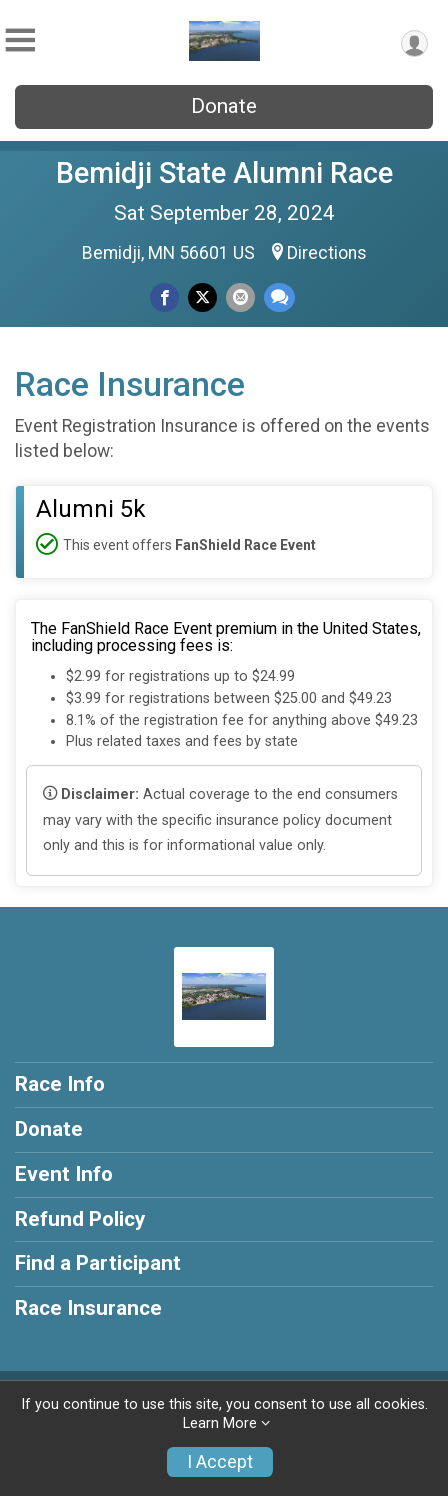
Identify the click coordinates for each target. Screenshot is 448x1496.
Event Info (64, 1174)
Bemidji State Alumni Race (224, 173)
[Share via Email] (240, 297)
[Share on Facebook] (164, 297)
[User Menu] (414, 43)
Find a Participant (98, 1263)
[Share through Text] (279, 297)
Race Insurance (88, 1308)
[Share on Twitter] (202, 297)
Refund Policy (80, 1219)
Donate (224, 106)
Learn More (220, 1423)
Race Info (60, 1084)
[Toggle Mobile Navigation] (20, 40)
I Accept (220, 1462)
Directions (327, 253)
